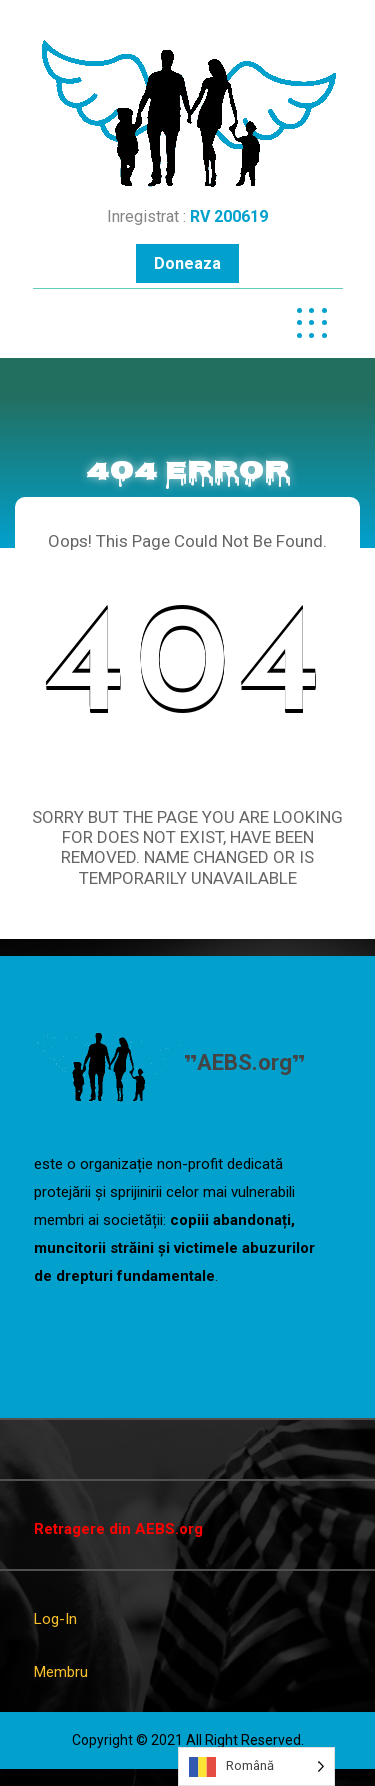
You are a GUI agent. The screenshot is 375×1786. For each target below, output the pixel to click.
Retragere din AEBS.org (118, 1529)
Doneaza (187, 263)
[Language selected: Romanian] (256, 1766)
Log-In (55, 1619)
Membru (61, 1672)
